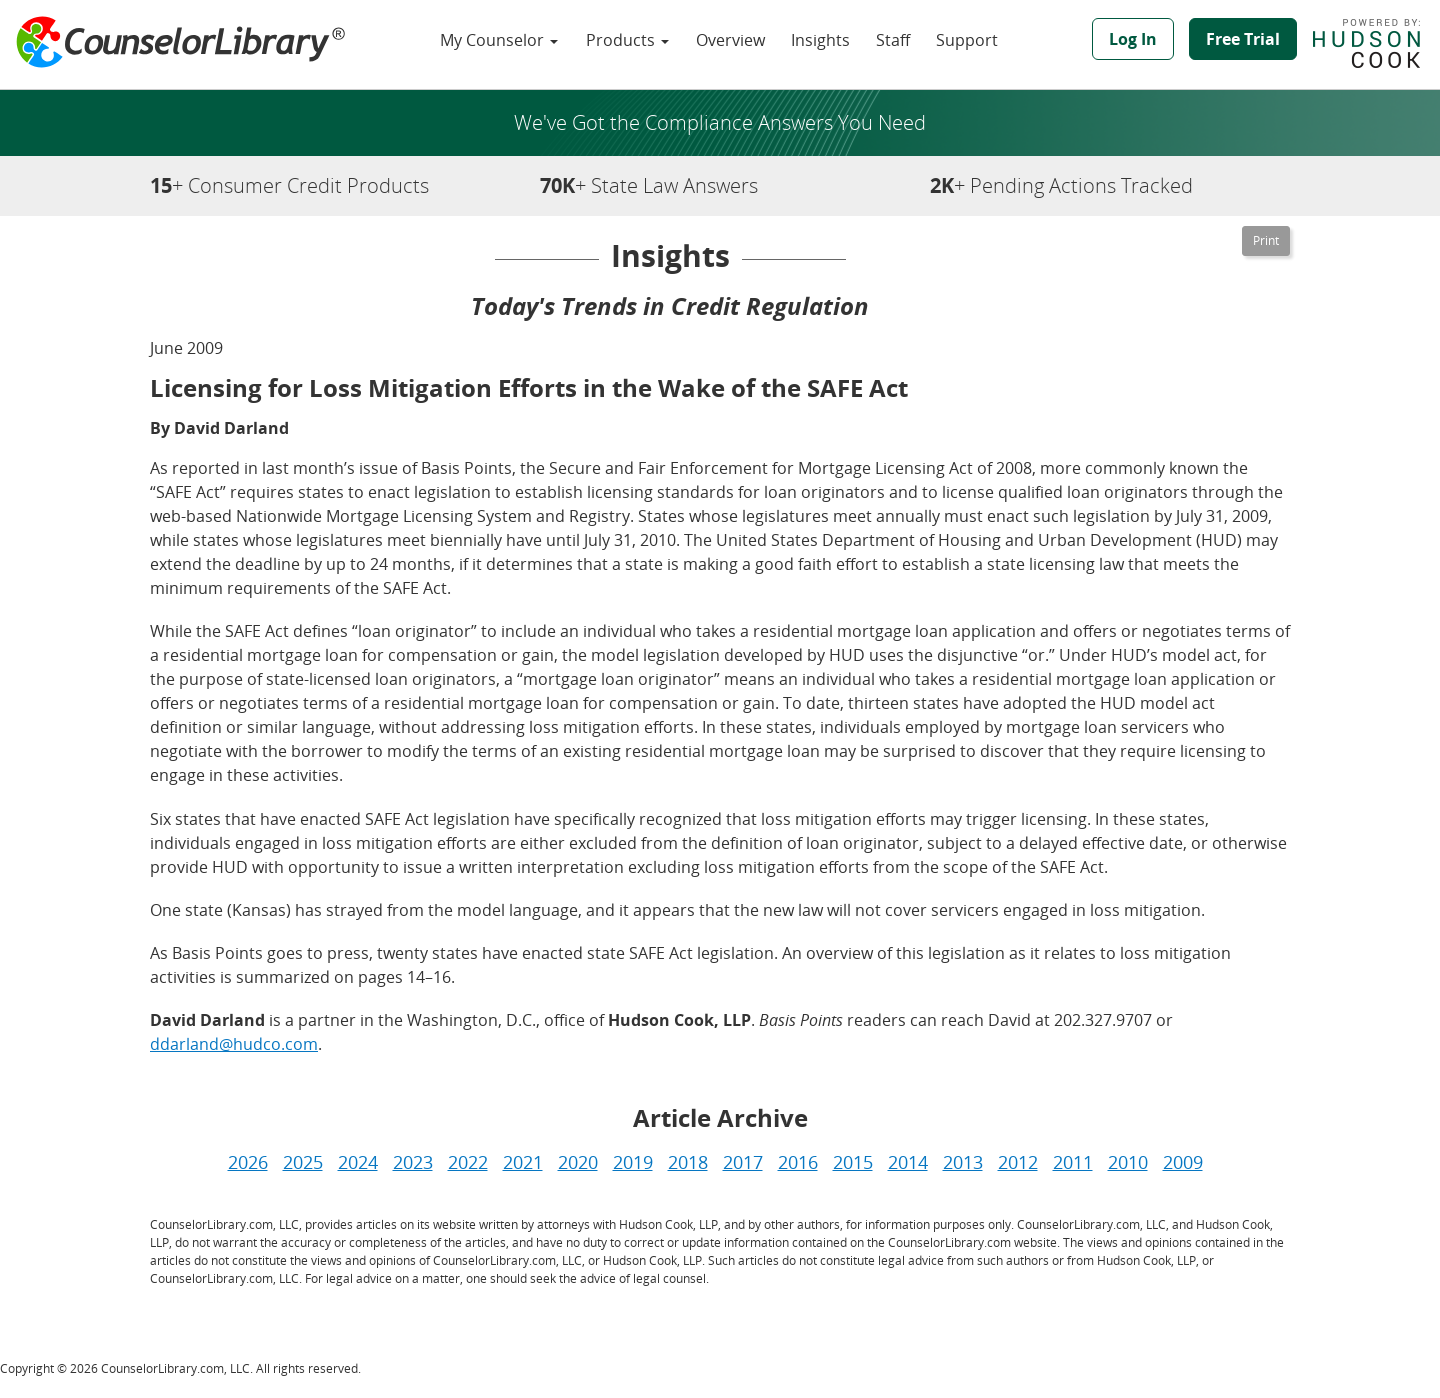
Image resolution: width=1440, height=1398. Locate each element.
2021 (523, 1162)
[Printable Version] (1266, 241)
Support (967, 40)
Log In (1133, 39)
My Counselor (499, 40)
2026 (248, 1162)
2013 (963, 1162)
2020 (578, 1162)
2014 (908, 1162)
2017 (743, 1162)
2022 (468, 1162)
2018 (688, 1162)
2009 (1183, 1162)
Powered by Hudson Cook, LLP (1376, 43)
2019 (633, 1162)
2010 (1128, 1162)
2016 (798, 1162)
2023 (413, 1162)
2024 (358, 1162)
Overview (730, 40)
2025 (303, 1162)
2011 (1073, 1162)
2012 (1018, 1162)
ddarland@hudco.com (234, 1044)
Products (627, 40)
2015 (853, 1162)
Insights (820, 40)
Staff (893, 40)
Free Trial (1243, 39)
